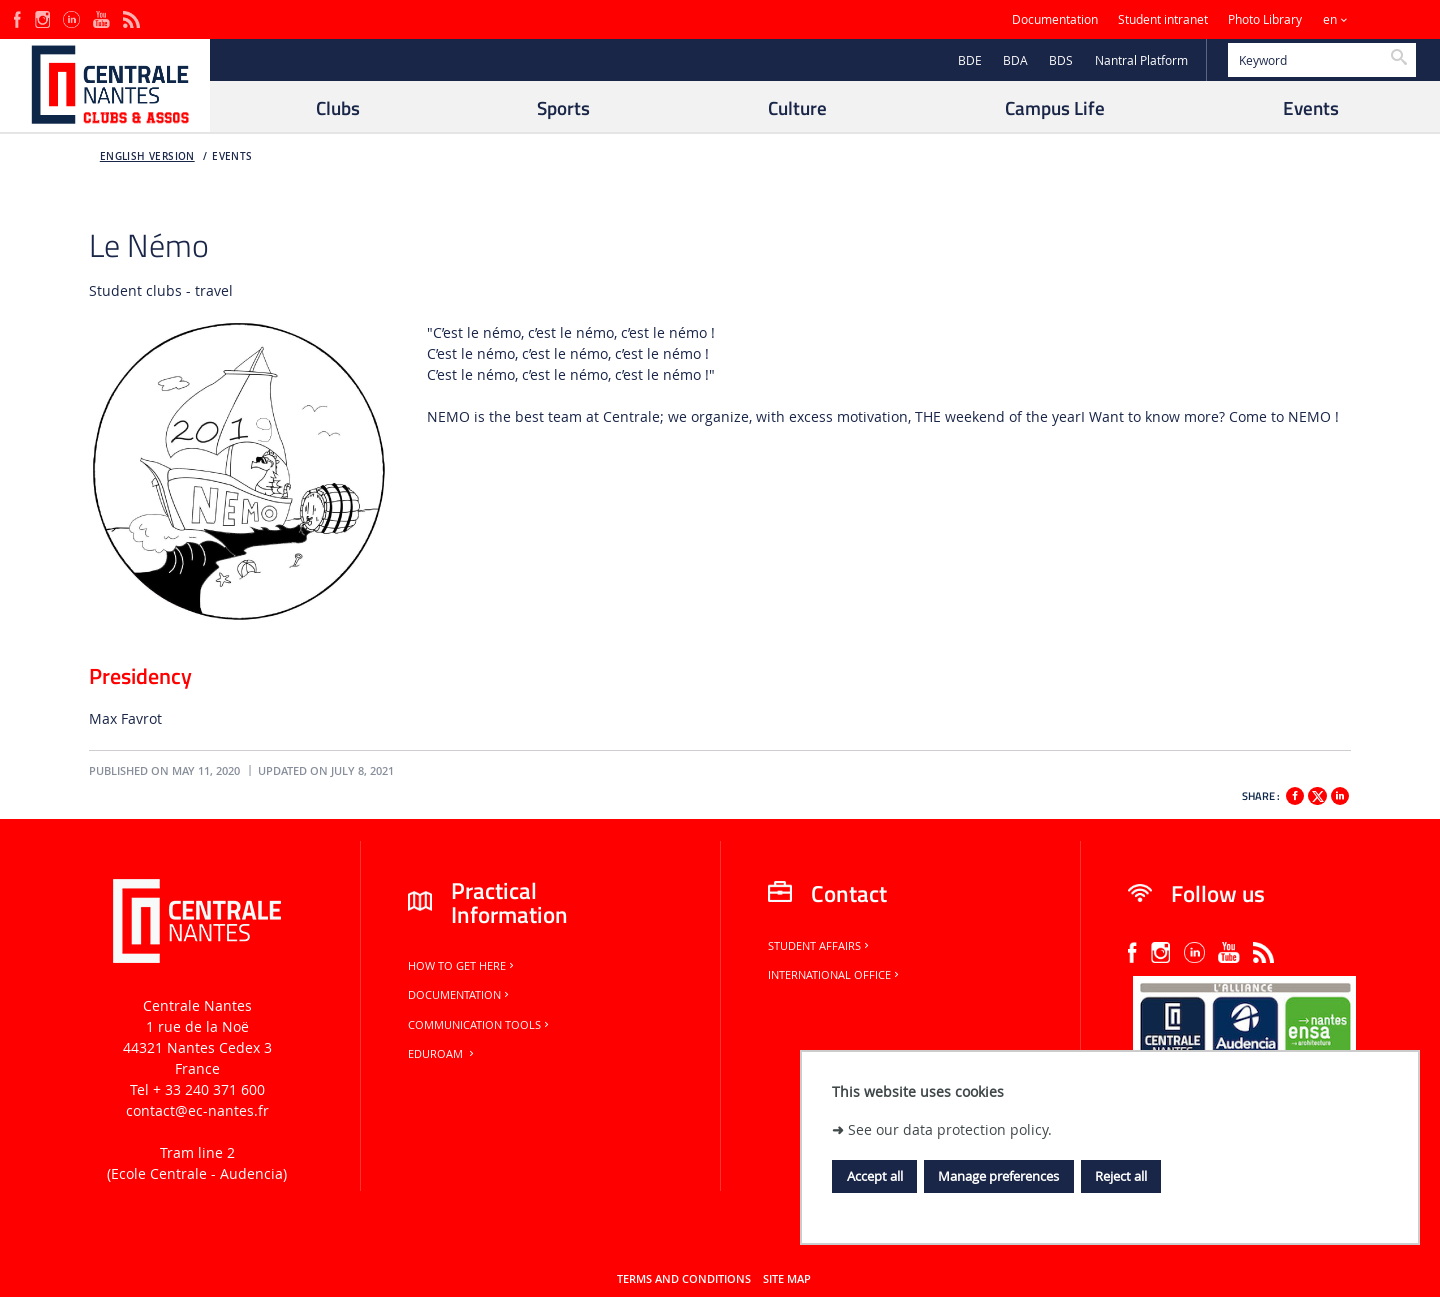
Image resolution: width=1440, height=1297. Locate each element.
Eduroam (442, 1054)
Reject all (1121, 1176)
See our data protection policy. (950, 1129)
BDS (1061, 60)
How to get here (462, 966)
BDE (970, 60)
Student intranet (1163, 19)
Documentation (1055, 19)
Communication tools (480, 1025)
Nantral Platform (1141, 60)
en (1330, 19)
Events (232, 156)
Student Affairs (820, 946)
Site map (787, 1279)
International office (835, 975)
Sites (1384, 19)
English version (147, 156)
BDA (1015, 60)
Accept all (875, 1176)
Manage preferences (998, 1176)
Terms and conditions (684, 1279)
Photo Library (1265, 19)
